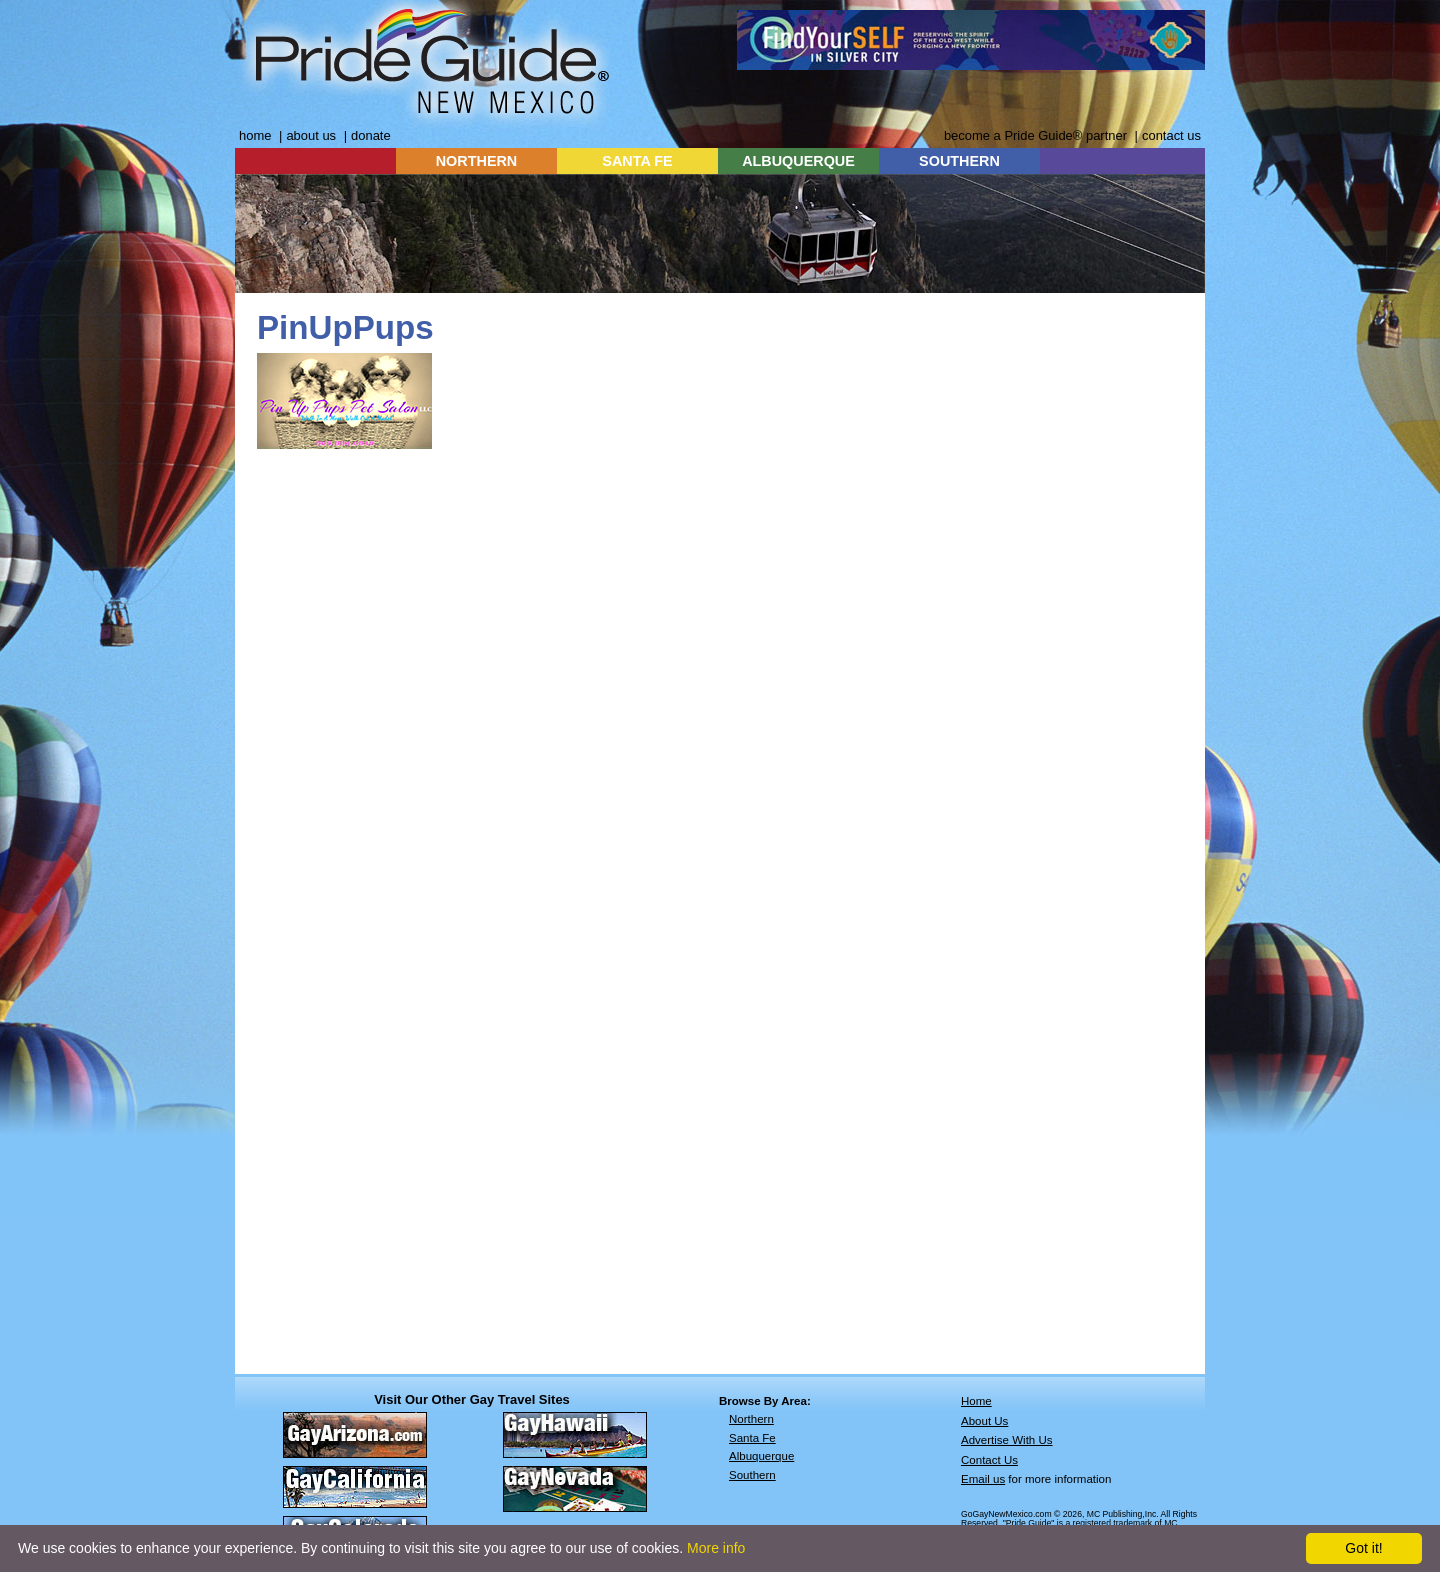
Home (976, 1401)
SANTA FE (637, 161)
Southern (752, 1475)
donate (371, 135)
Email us (983, 1479)
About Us (984, 1421)
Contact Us (989, 1460)
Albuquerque (761, 1456)
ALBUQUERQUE (798, 161)
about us (311, 135)
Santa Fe (752, 1438)
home (255, 135)
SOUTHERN (959, 161)
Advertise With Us (1007, 1440)
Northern (751, 1419)
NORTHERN (477, 161)
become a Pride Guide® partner (1035, 135)
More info (716, 1548)
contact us (1171, 135)
